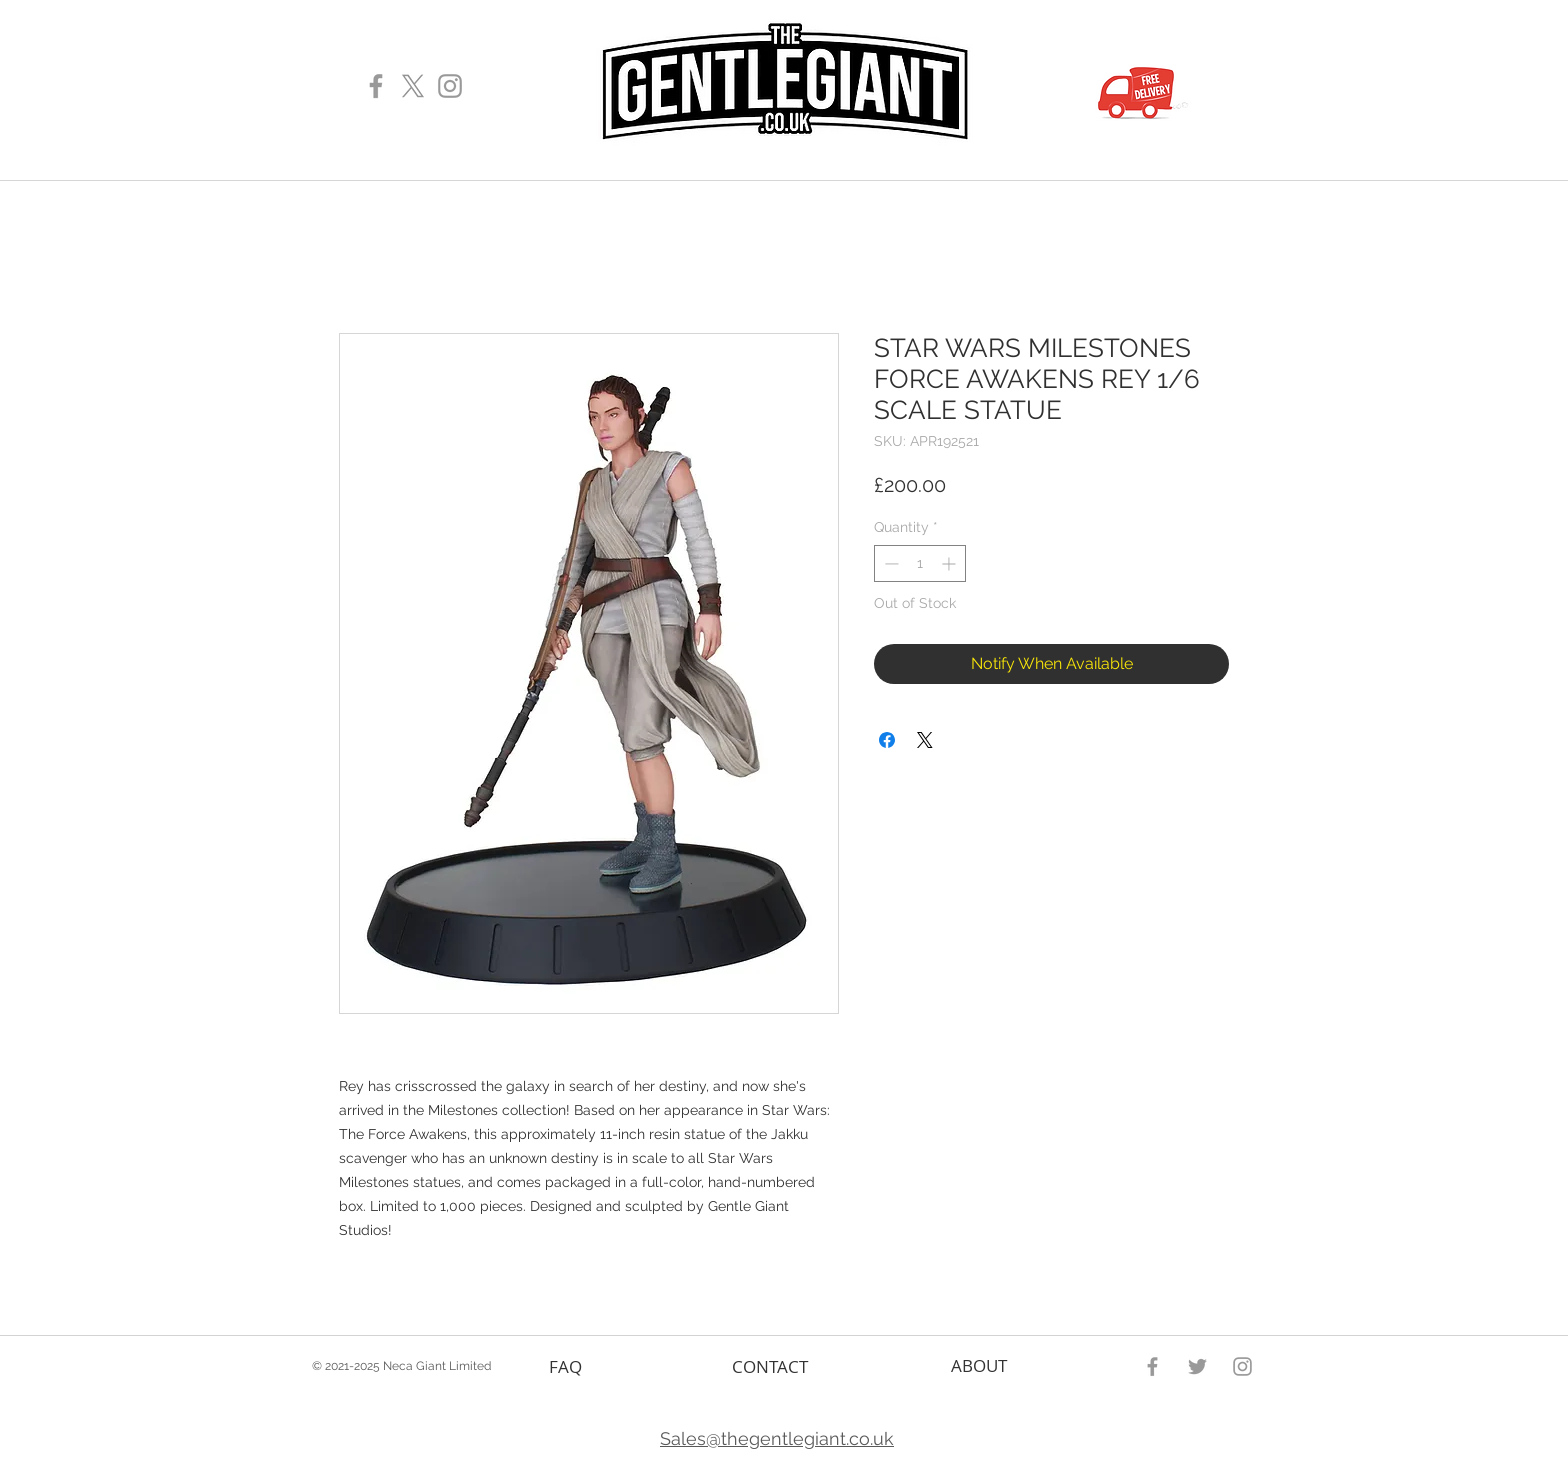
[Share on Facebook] (887, 740)
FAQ (565, 1366)
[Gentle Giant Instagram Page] (450, 86)
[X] (413, 86)
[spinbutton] (920, 563)
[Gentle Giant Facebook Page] (376, 86)
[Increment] (950, 563)
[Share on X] (925, 740)
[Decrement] (889, 563)
